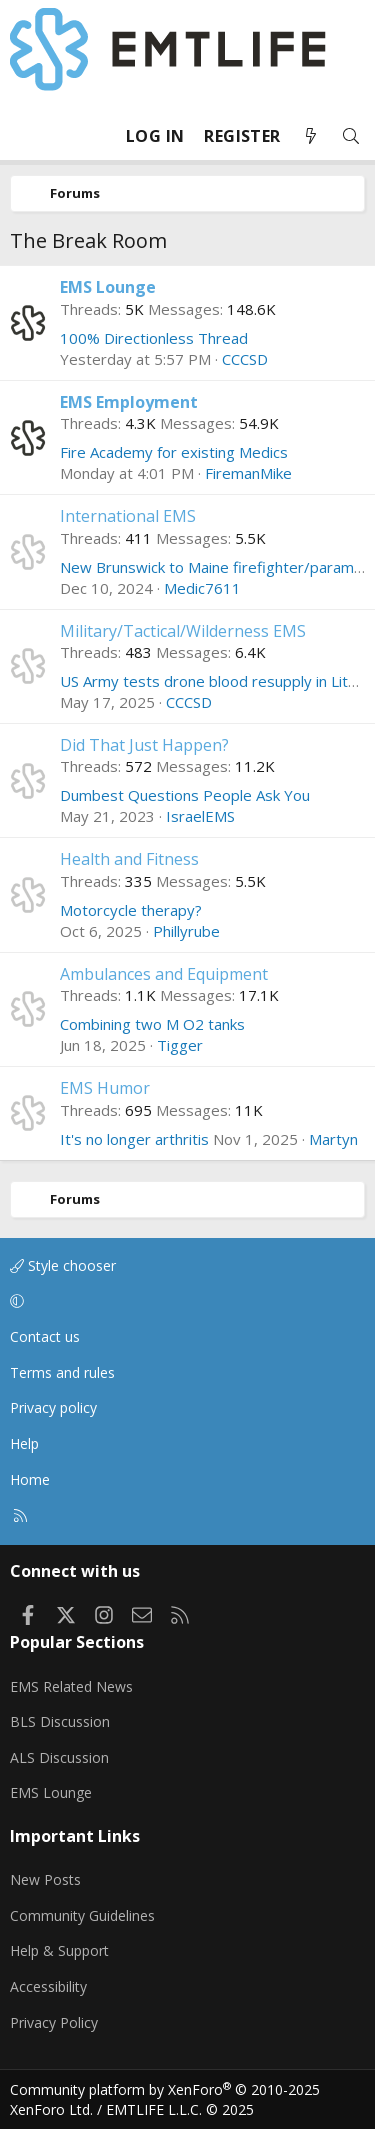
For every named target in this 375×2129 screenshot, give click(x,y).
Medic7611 (202, 588)
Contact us (45, 1336)
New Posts (45, 1879)
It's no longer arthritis (134, 1139)
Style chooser (63, 1265)
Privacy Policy (54, 2022)
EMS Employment (129, 402)
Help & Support (59, 1950)
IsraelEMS (200, 816)
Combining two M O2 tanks (152, 1024)
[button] (184, 1302)
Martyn (333, 1139)
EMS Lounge (108, 287)
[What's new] (311, 136)
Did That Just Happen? (144, 745)
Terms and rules (62, 1372)
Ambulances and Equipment (164, 974)
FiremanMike (248, 473)
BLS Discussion (60, 1721)
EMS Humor (105, 1088)
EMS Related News (71, 1686)
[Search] (351, 136)
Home (30, 1479)
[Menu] (26, 136)
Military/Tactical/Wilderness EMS (183, 631)
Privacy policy (53, 1407)
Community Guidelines (82, 1915)
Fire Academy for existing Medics (174, 452)
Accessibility (48, 1986)
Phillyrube (186, 931)
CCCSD (245, 359)
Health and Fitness (129, 859)
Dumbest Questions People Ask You (185, 795)
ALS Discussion (59, 1757)
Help (24, 1443)
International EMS (128, 516)
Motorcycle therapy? (131, 910)
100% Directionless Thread (154, 338)
